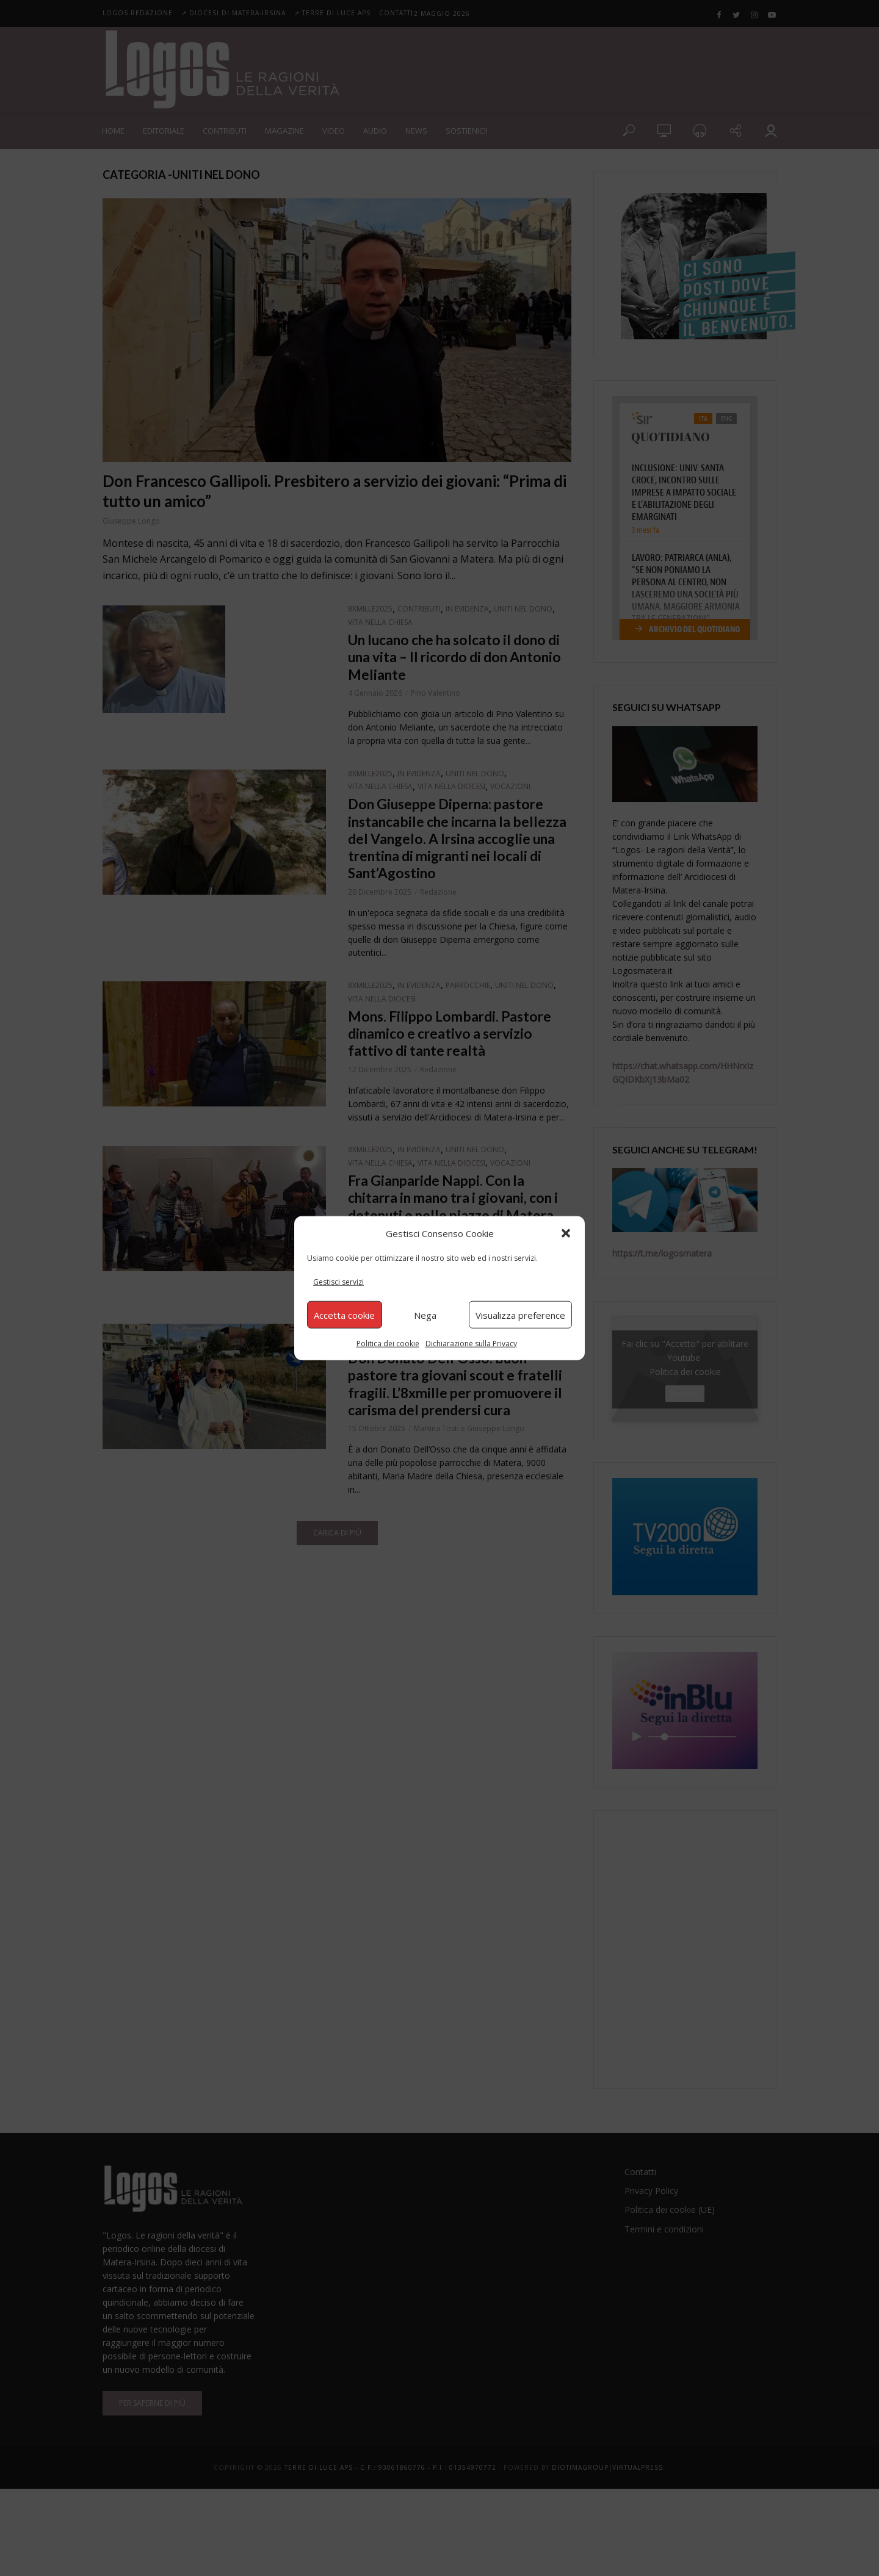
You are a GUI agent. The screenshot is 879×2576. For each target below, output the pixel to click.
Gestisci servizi (338, 1282)
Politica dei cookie (387, 1343)
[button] (566, 1233)
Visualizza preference (520, 1314)
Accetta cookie (344, 1314)
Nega (425, 1314)
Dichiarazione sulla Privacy (471, 1343)
